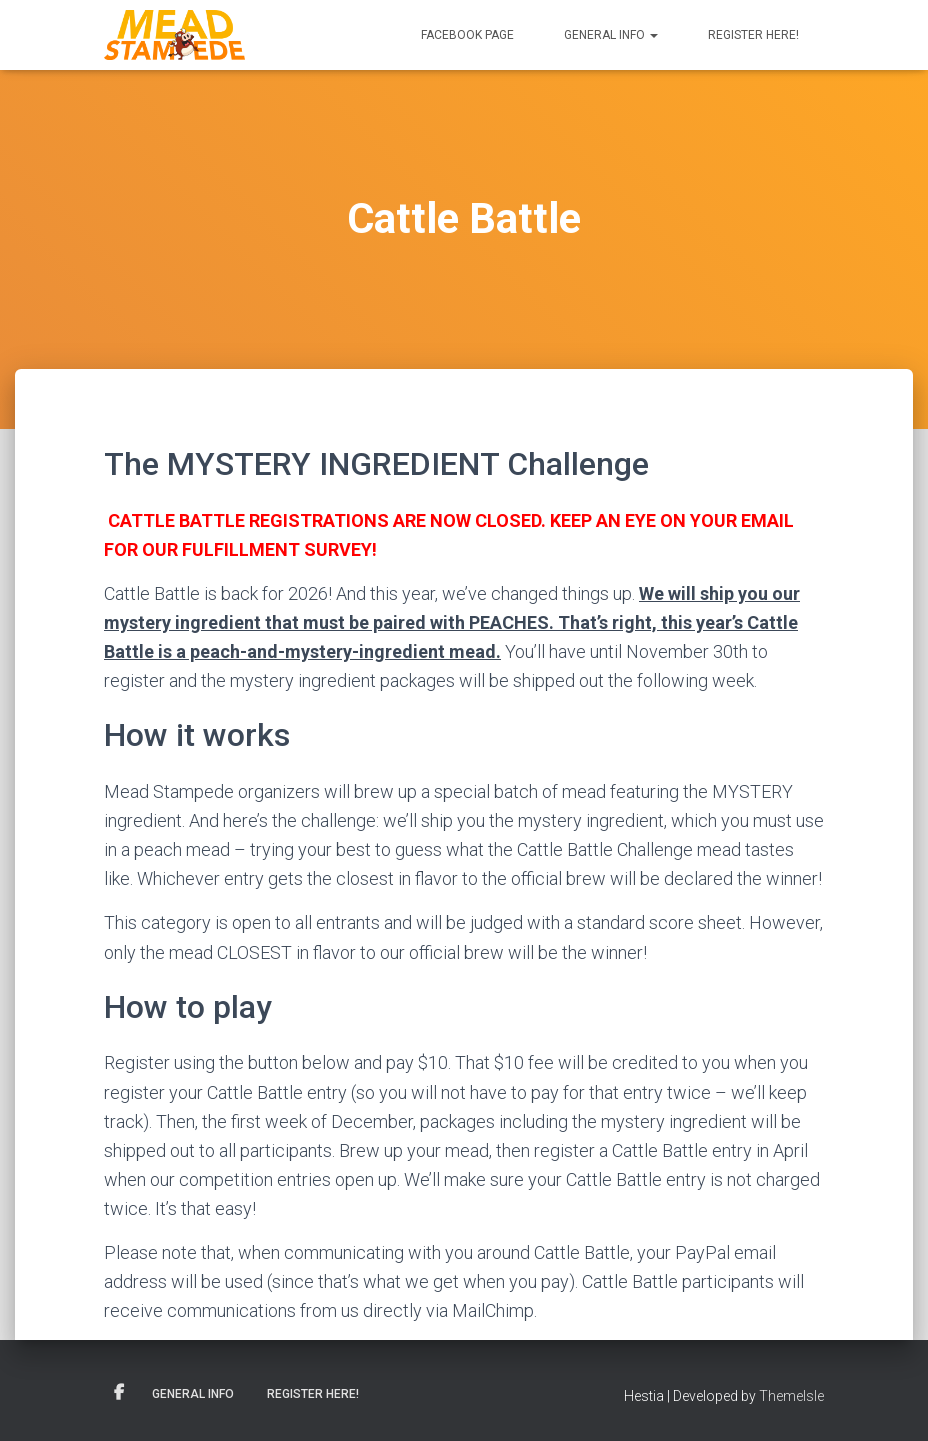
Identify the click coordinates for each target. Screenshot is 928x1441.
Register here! (753, 35)
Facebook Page (467, 35)
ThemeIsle (791, 1396)
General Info (611, 35)
